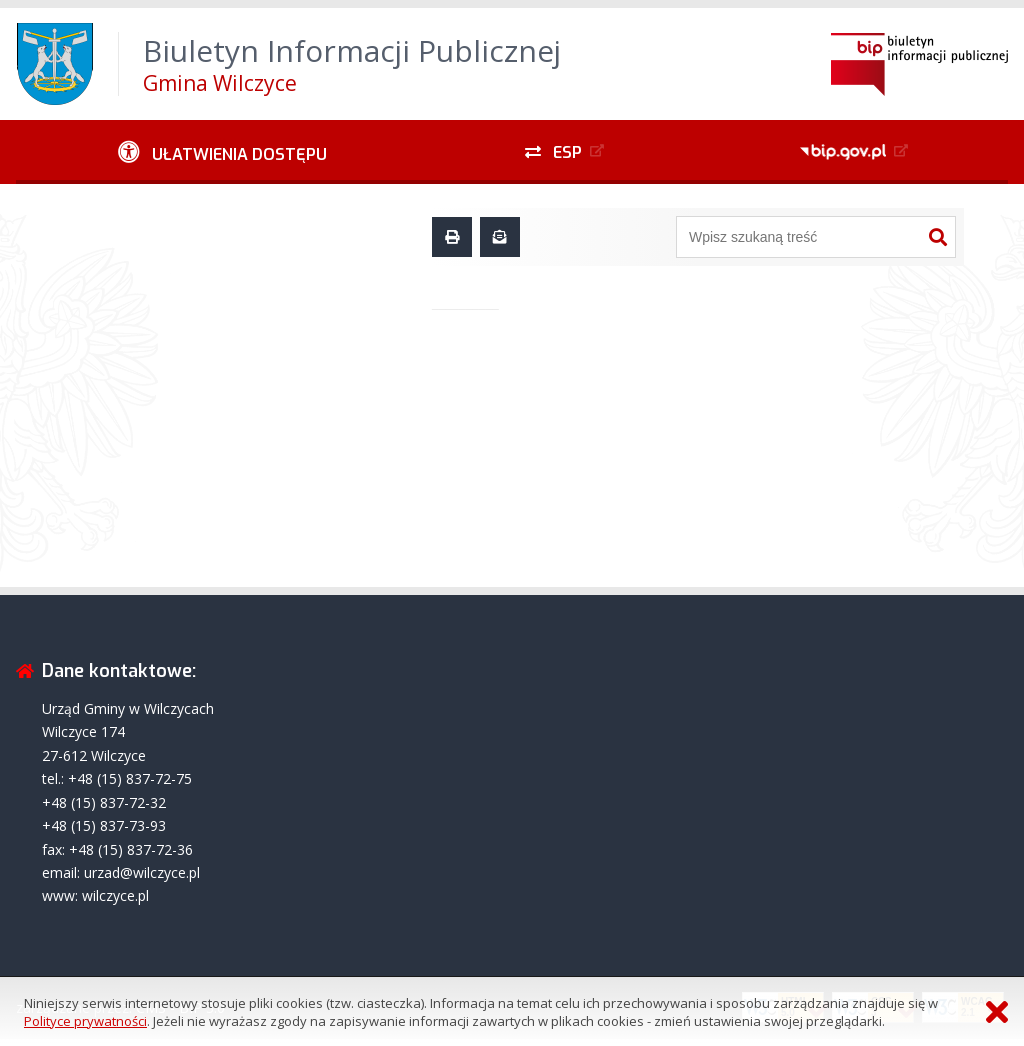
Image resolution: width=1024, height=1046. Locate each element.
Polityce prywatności (85, 1021)
